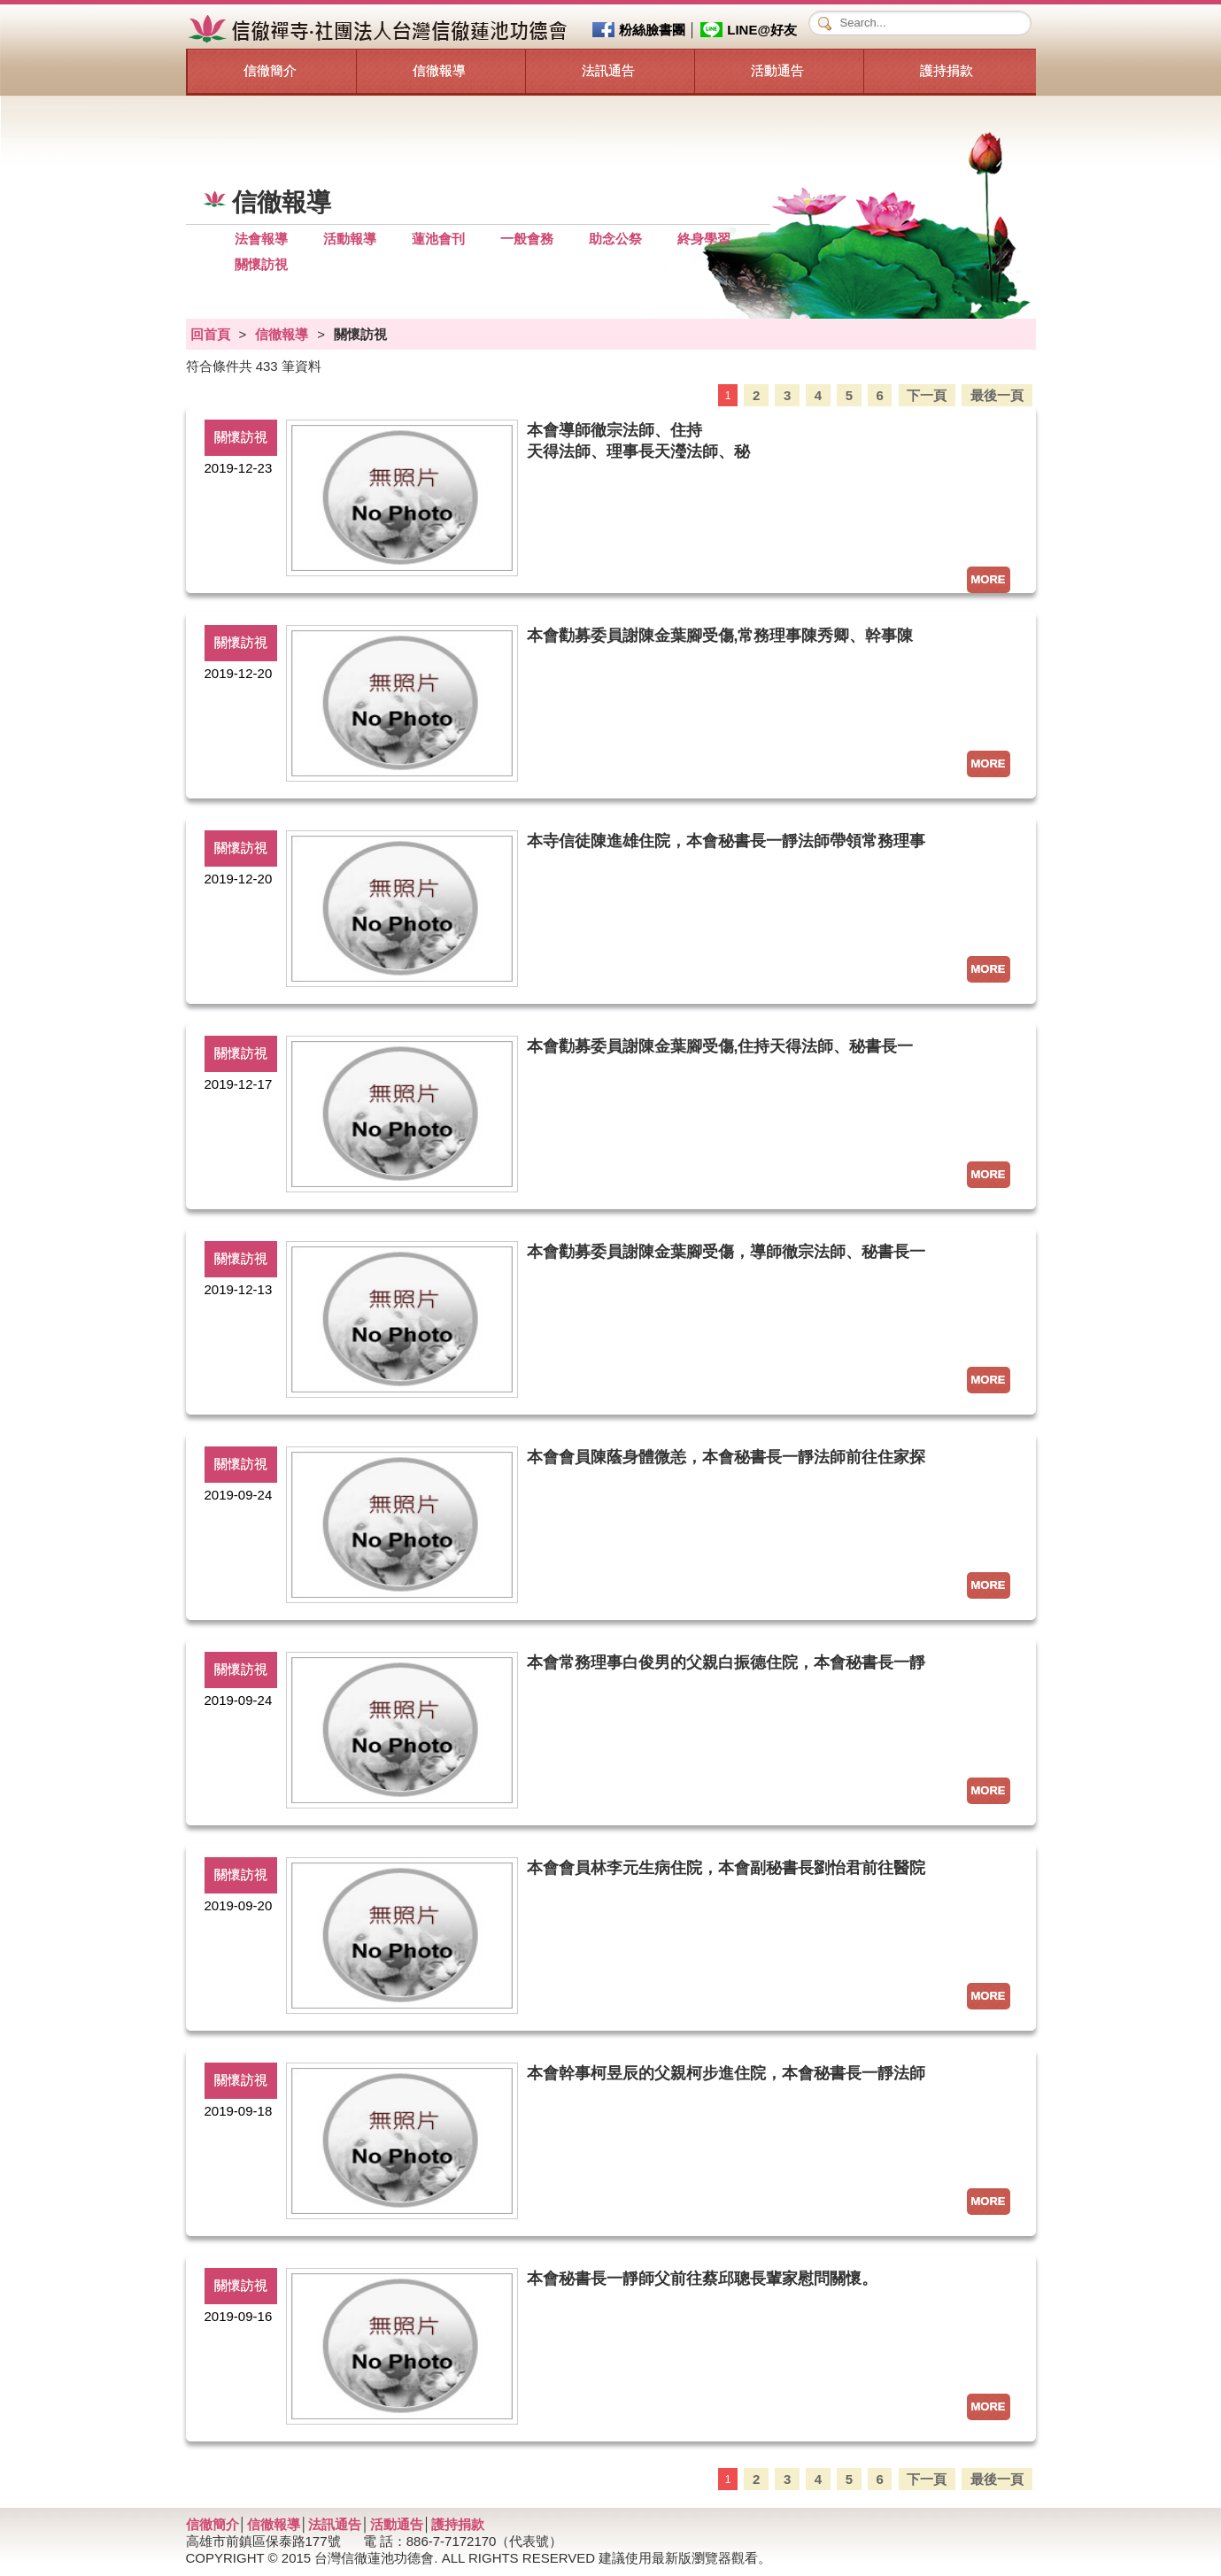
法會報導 (261, 238)
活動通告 (777, 70)
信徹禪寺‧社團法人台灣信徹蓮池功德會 (380, 29)
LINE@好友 (762, 29)
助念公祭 (615, 238)
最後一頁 (997, 394)
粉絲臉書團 (652, 29)
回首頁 (210, 334)
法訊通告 (608, 70)
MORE (988, 579)
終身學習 (703, 238)
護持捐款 (946, 70)
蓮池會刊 (438, 238)
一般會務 (526, 238)
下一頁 (927, 394)
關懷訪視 (261, 264)
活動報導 (349, 238)
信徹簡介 (270, 70)
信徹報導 (439, 70)
